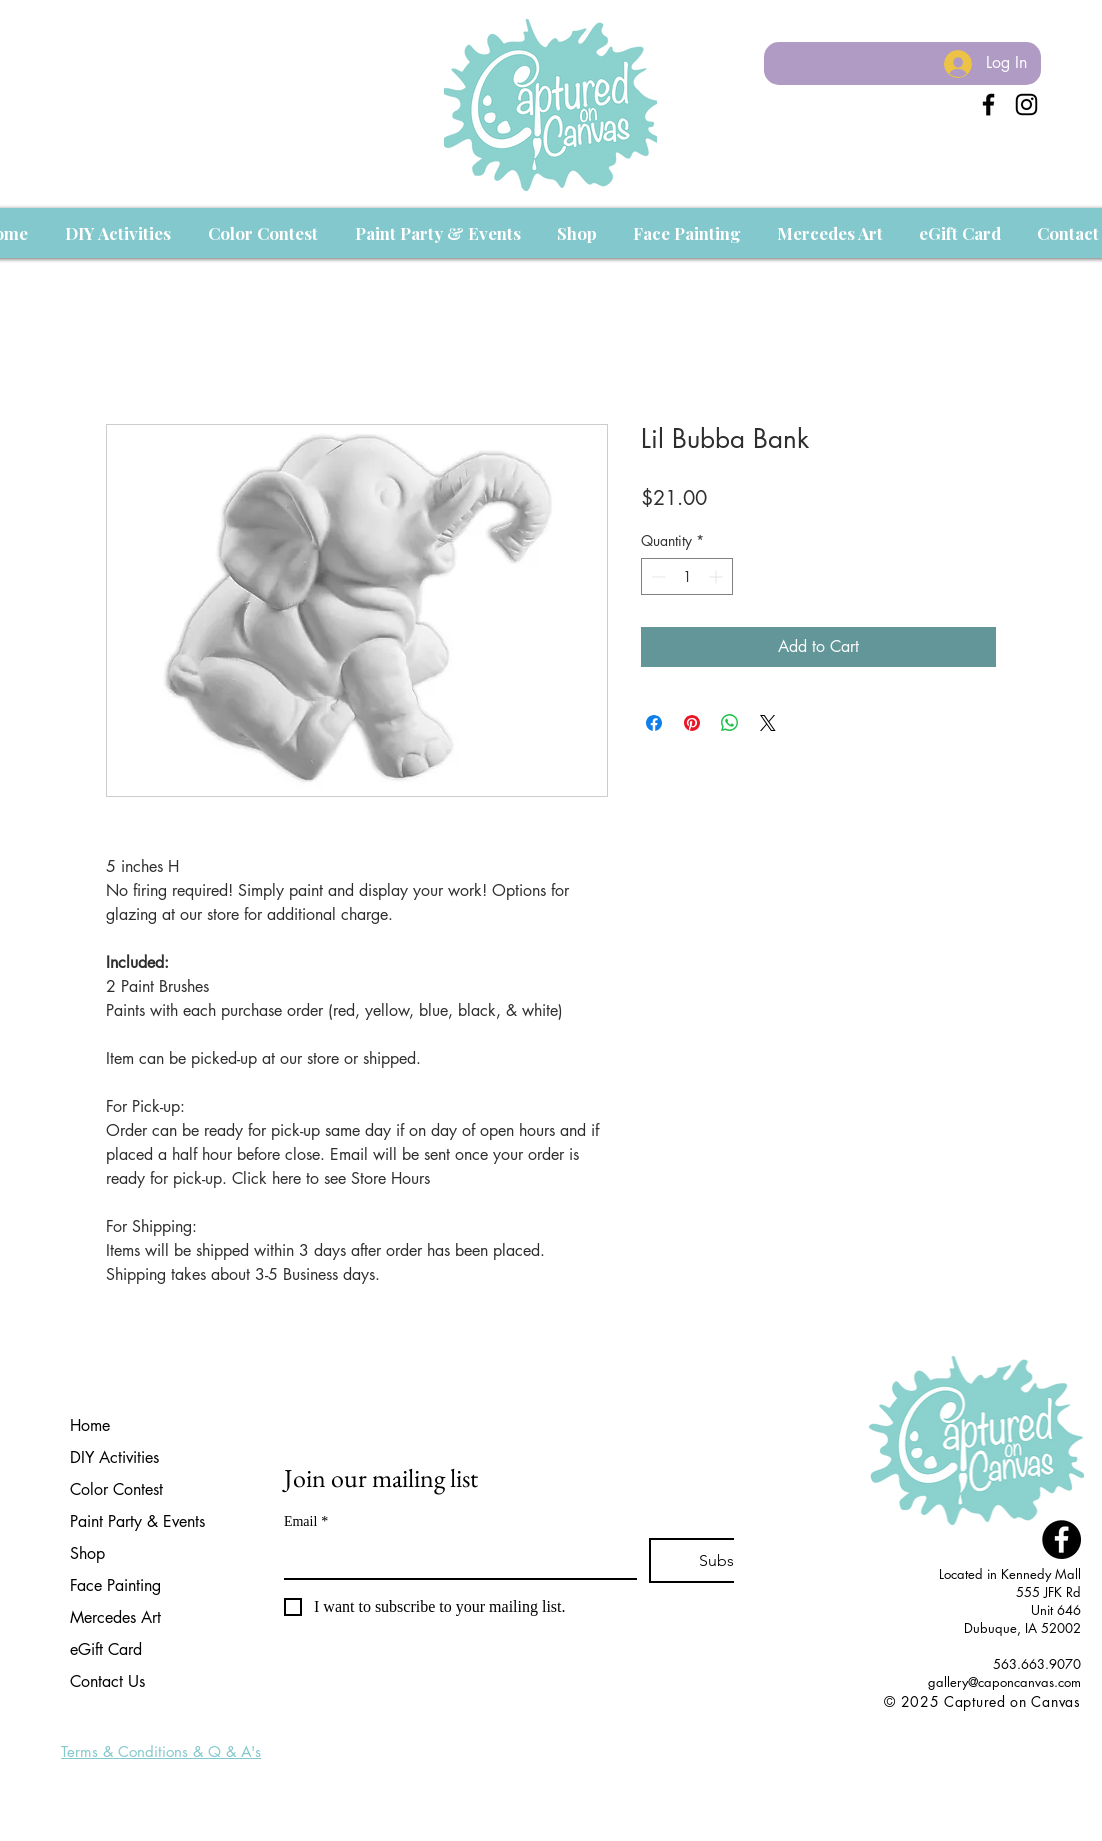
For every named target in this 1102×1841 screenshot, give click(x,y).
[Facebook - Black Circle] (1061, 1539)
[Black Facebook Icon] (988, 104)
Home (90, 1425)
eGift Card (106, 1649)
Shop (87, 1553)
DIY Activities (114, 1457)
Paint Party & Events (137, 1521)
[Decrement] (656, 576)
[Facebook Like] (1043, 1723)
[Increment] (717, 576)
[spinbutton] (687, 576)
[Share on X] (768, 723)
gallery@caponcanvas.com (1004, 1682)
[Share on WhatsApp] (730, 723)
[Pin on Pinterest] (692, 723)
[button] (117, 233)
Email (306, 1521)
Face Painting (115, 1585)
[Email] (454, 1558)
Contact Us (107, 1681)
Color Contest (116, 1489)
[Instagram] (1026, 104)
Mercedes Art (115, 1617)
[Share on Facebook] (654, 723)
